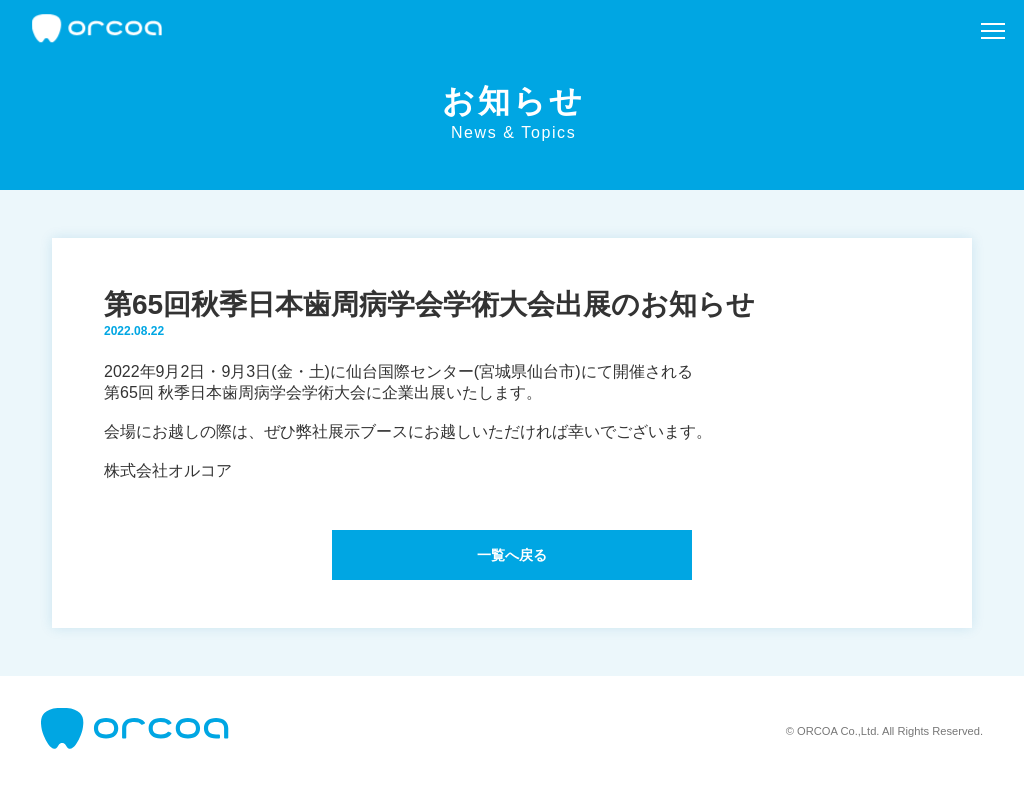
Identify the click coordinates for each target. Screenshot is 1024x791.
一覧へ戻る (512, 557)
